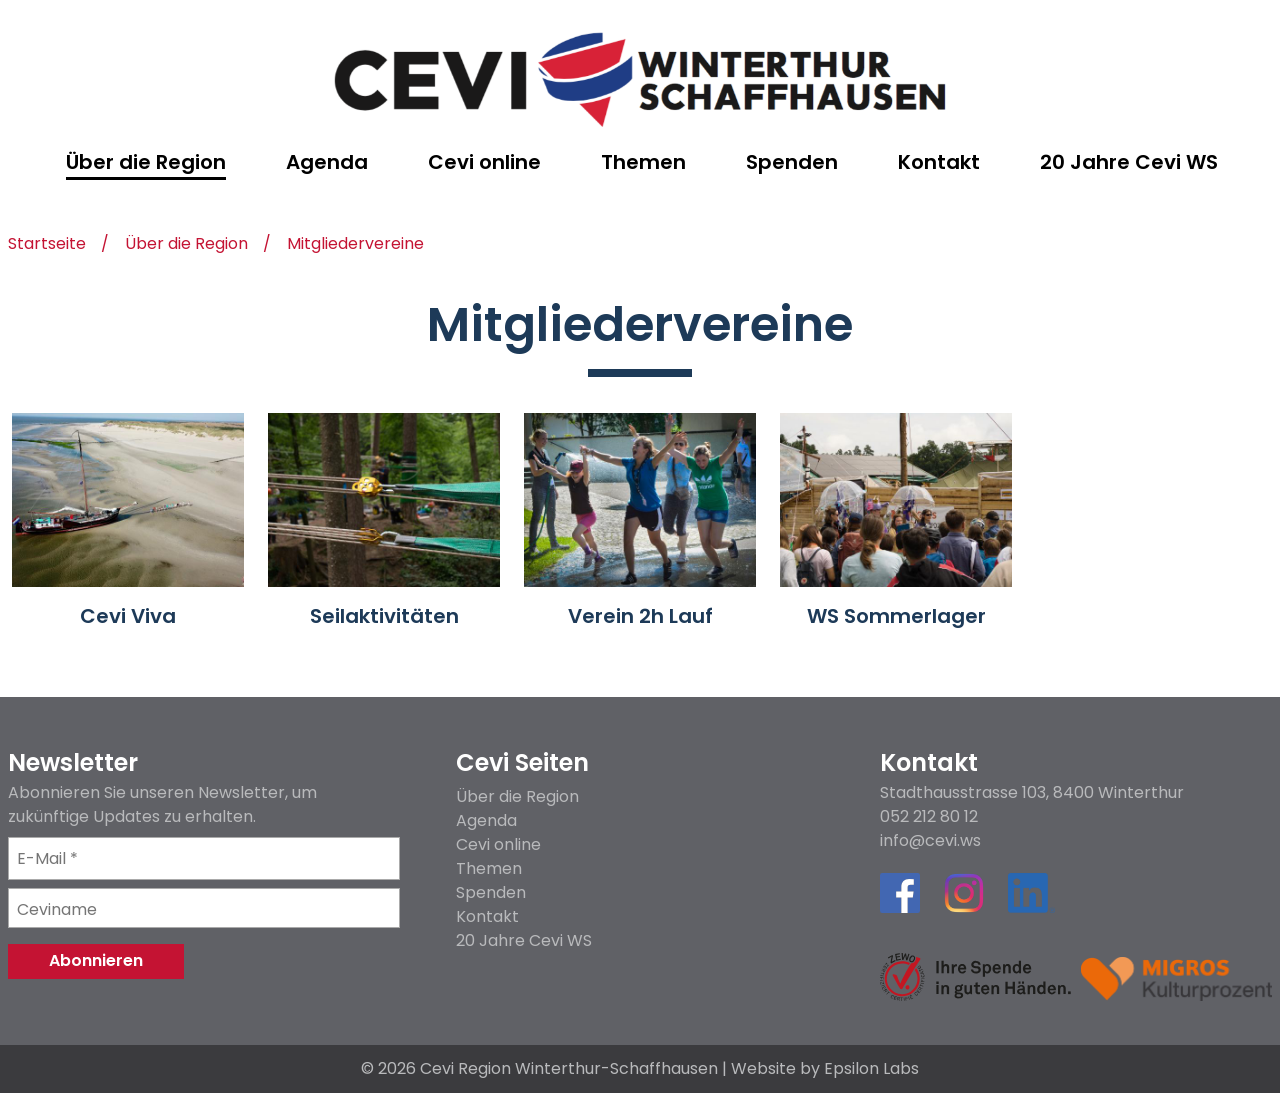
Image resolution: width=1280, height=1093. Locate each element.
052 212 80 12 (929, 817)
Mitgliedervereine (355, 245)
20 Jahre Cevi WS (524, 940)
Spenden (491, 892)
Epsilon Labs (871, 1068)
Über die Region (186, 245)
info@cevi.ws (930, 841)
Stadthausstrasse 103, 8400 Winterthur (1032, 793)
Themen (489, 868)
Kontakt (487, 916)
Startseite (47, 245)
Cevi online (498, 844)
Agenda (486, 820)
